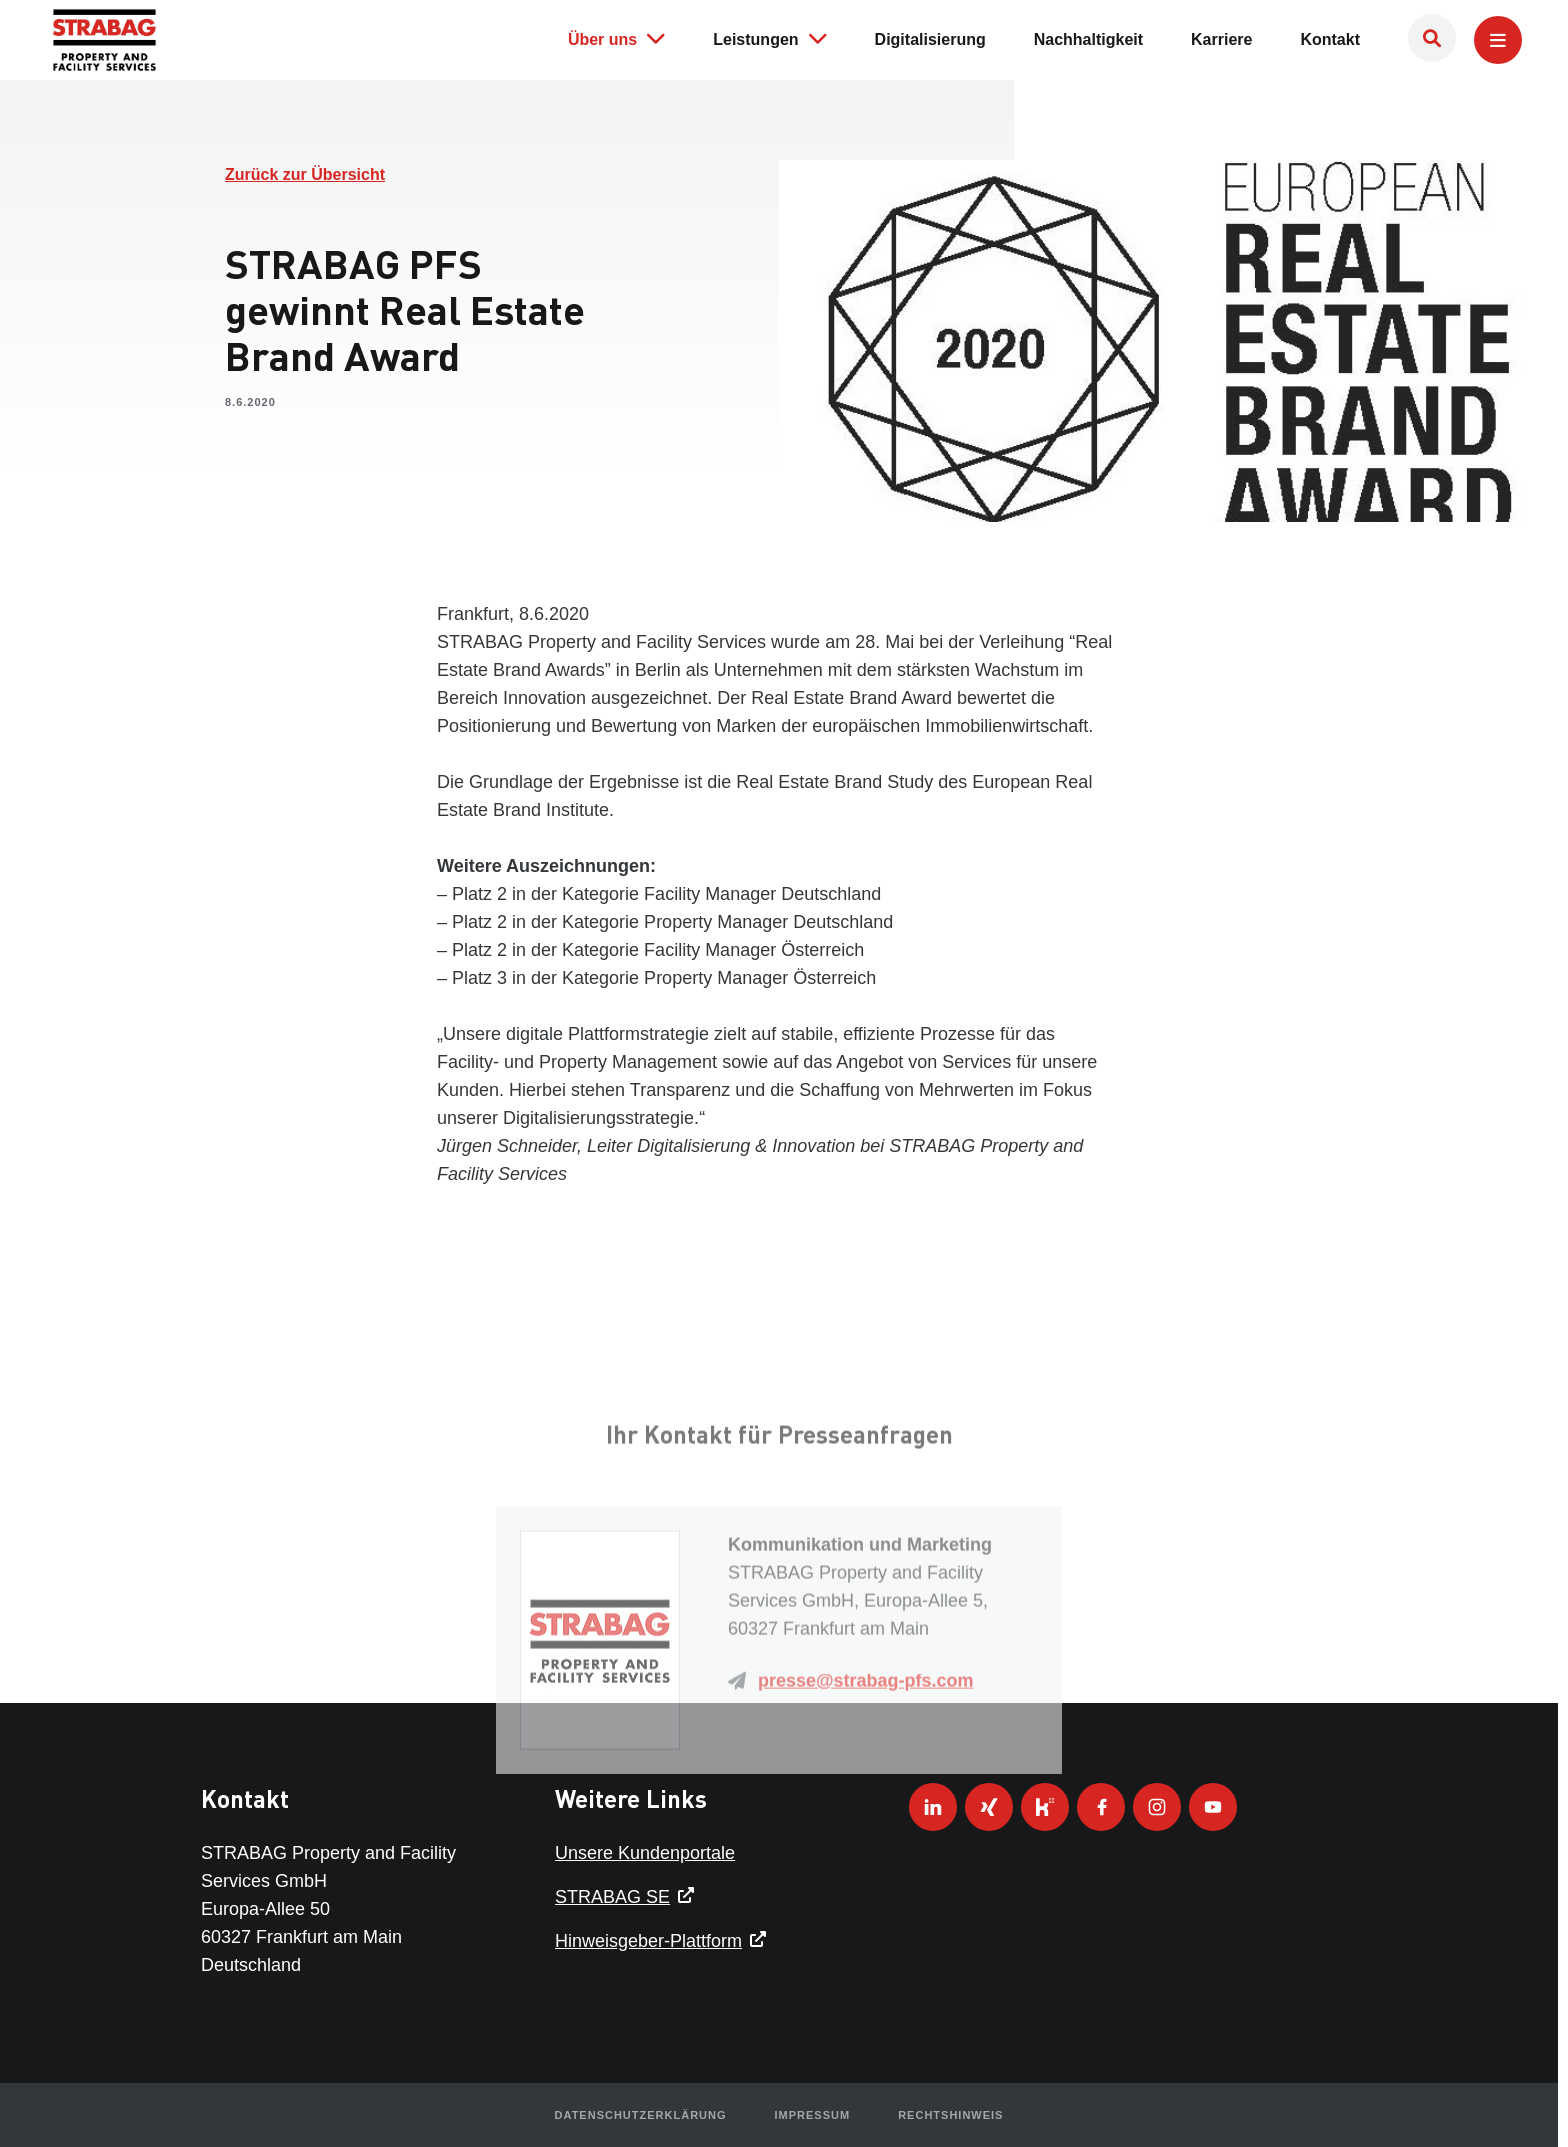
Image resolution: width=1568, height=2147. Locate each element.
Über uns (616, 36)
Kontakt (1330, 37)
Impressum (813, 2115)
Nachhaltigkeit (1088, 37)
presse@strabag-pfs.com (866, 1815)
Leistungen (769, 36)
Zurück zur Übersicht (305, 174)
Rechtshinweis (950, 2115)
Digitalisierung (930, 37)
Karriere (1221, 37)
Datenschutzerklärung (641, 2115)
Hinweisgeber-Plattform (648, 1941)
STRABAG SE (612, 1897)
